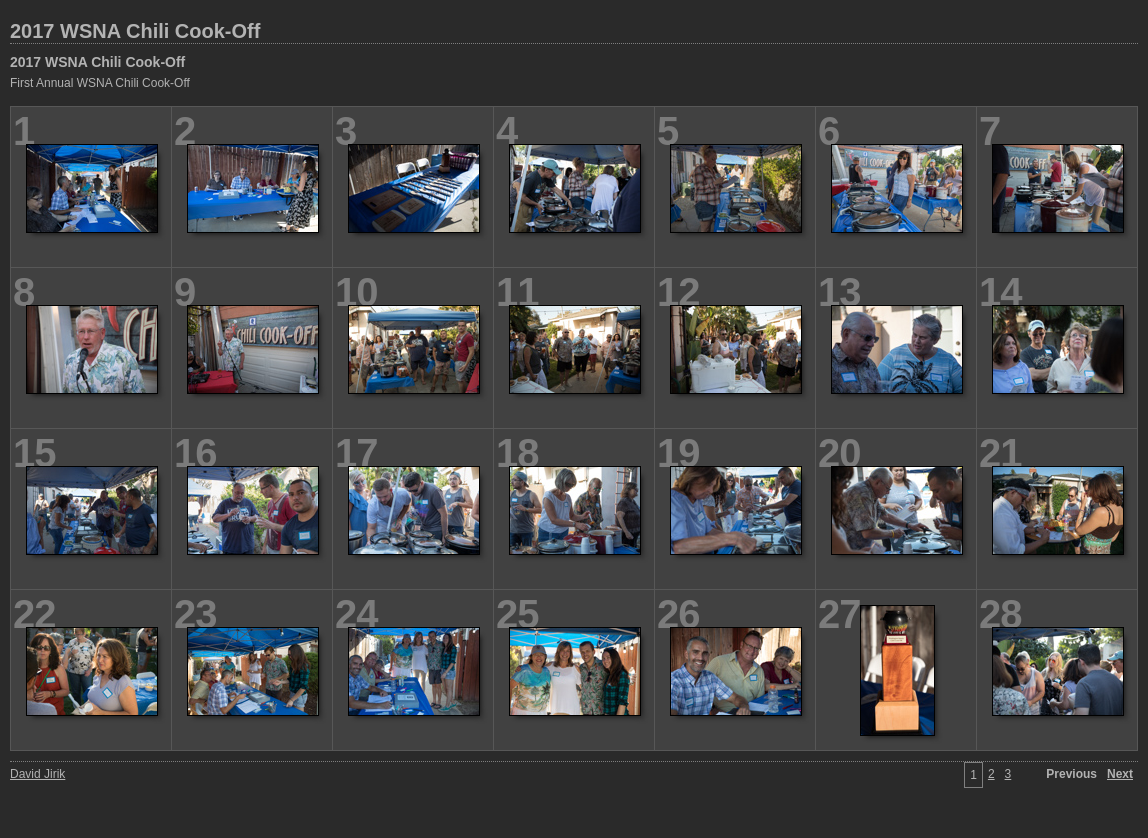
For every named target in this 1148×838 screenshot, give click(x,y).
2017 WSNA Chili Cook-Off (135, 31)
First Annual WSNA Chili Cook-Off (100, 83)
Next (1120, 774)
